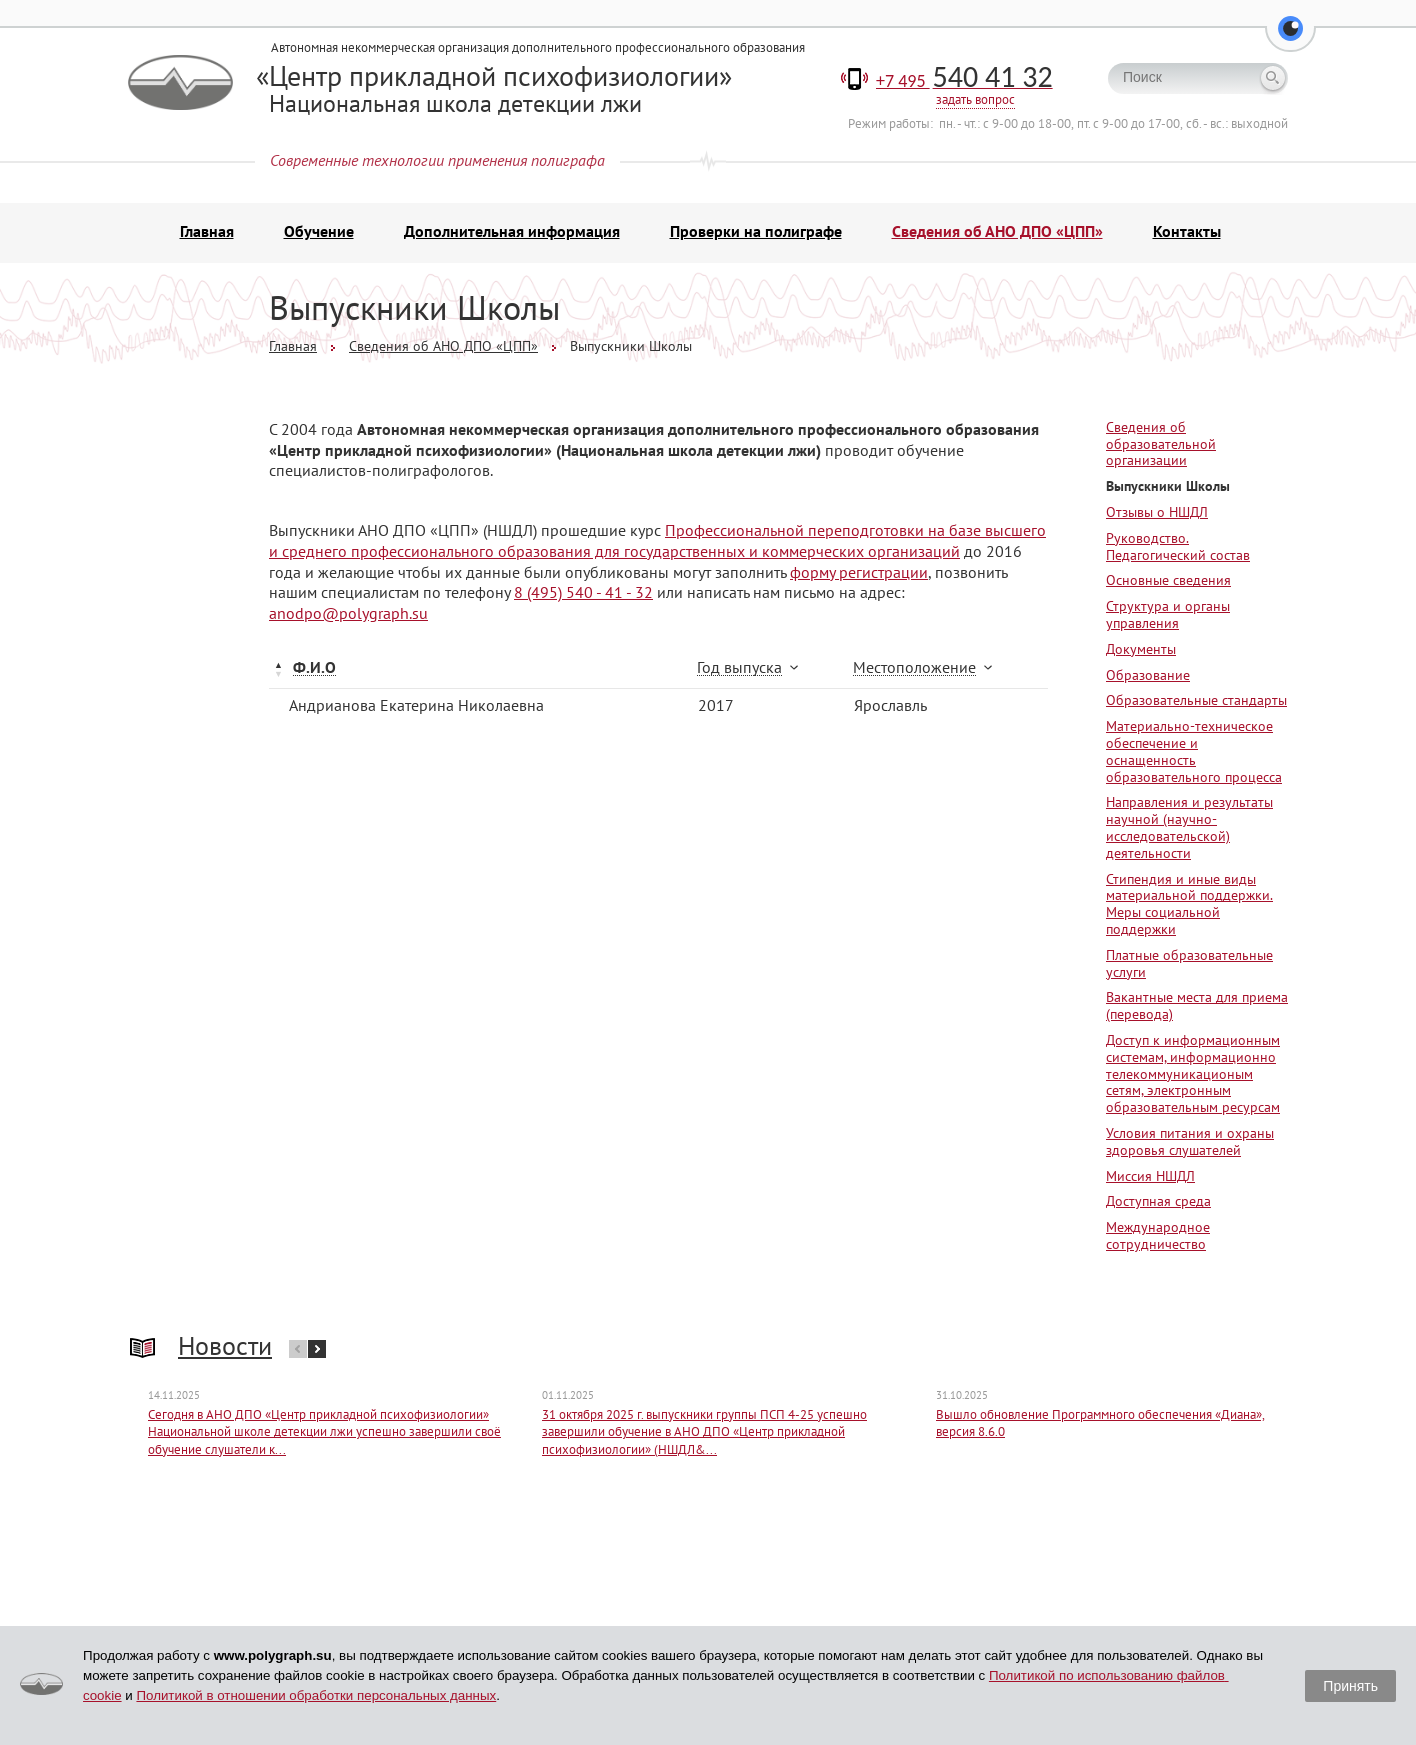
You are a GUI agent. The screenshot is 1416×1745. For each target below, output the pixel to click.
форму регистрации (859, 580)
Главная (207, 240)
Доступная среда (1158, 1210)
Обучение (319, 240)
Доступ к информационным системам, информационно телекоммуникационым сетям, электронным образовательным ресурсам (1193, 1082)
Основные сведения (1168, 589)
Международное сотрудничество (1158, 1244)
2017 (716, 714)
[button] (1290, 40)
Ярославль (890, 714)
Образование (1148, 683)
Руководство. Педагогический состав (1178, 555)
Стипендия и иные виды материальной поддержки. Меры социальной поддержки (1189, 912)
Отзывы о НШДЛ (1157, 521)
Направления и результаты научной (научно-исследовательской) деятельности (1189, 836)
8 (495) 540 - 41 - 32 (583, 601)
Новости (225, 1354)
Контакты (1187, 240)
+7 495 (964, 90)
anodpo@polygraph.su (348, 622)
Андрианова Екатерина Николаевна (416, 714)
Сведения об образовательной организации (1161, 453)
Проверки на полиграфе (756, 240)
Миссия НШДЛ (1150, 1184)
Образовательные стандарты (1196, 709)
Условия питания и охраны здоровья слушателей (1190, 1150)
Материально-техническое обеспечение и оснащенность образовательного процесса (1194, 760)
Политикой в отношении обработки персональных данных (316, 1695)
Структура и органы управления (1168, 623)
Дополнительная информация (512, 240)
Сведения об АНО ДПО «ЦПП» (997, 240)
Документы (1141, 658)
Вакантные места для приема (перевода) (1197, 1014)
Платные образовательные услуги (1189, 972)
